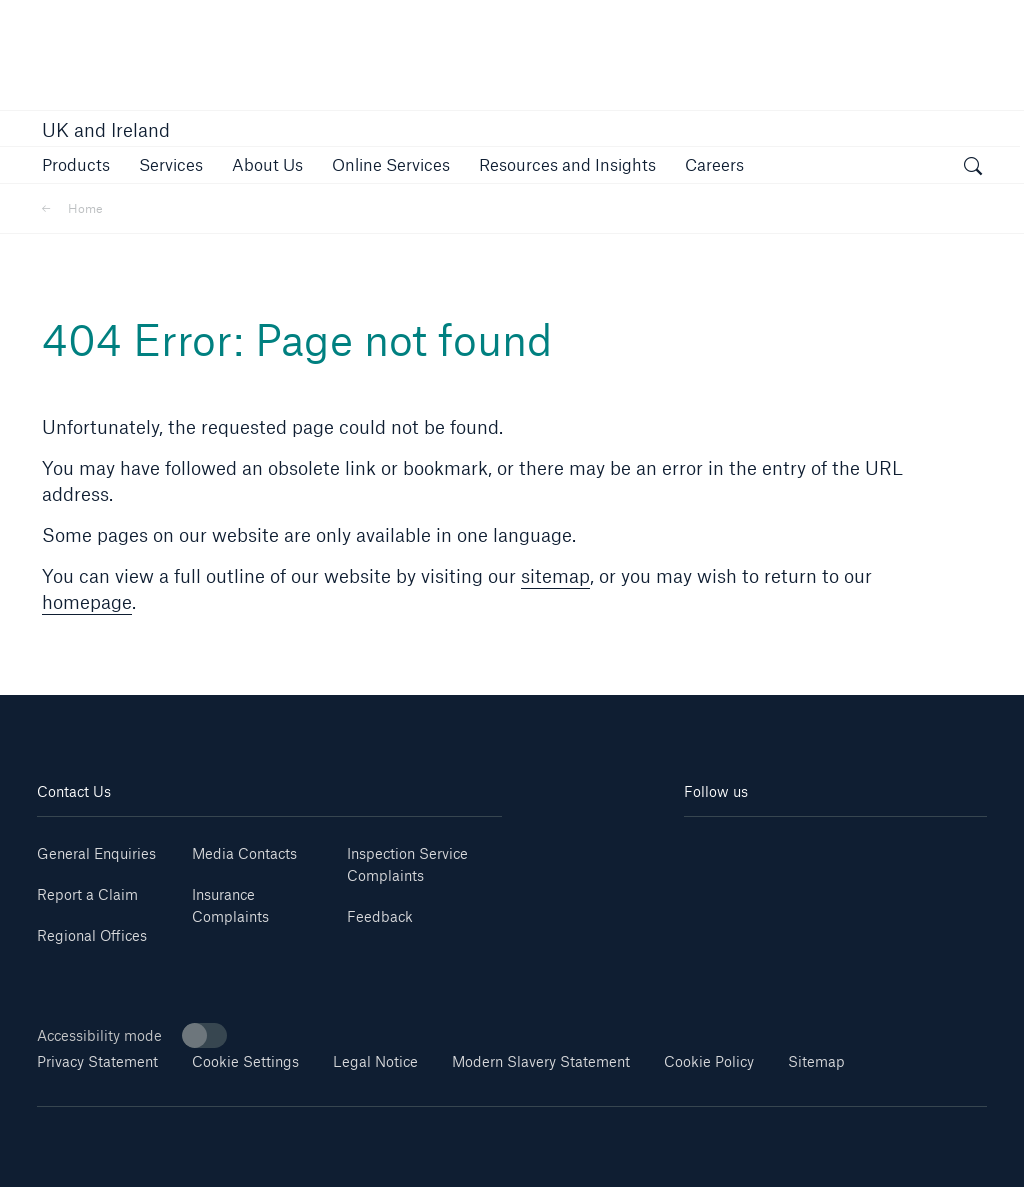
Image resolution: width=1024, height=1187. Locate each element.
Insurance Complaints (230, 905)
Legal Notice (375, 1061)
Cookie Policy (709, 1061)
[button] (76, 164)
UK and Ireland (106, 130)
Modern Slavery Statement (541, 1061)
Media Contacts (244, 853)
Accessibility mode (132, 1035)
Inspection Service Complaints (407, 864)
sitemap (555, 576)
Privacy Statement (97, 1061)
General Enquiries (96, 853)
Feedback (380, 916)
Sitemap (816, 1061)
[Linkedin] (709, 846)
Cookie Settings (245, 1061)
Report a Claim (87, 894)
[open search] (973, 168)
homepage (87, 602)
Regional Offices (92, 935)
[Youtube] (759, 846)
